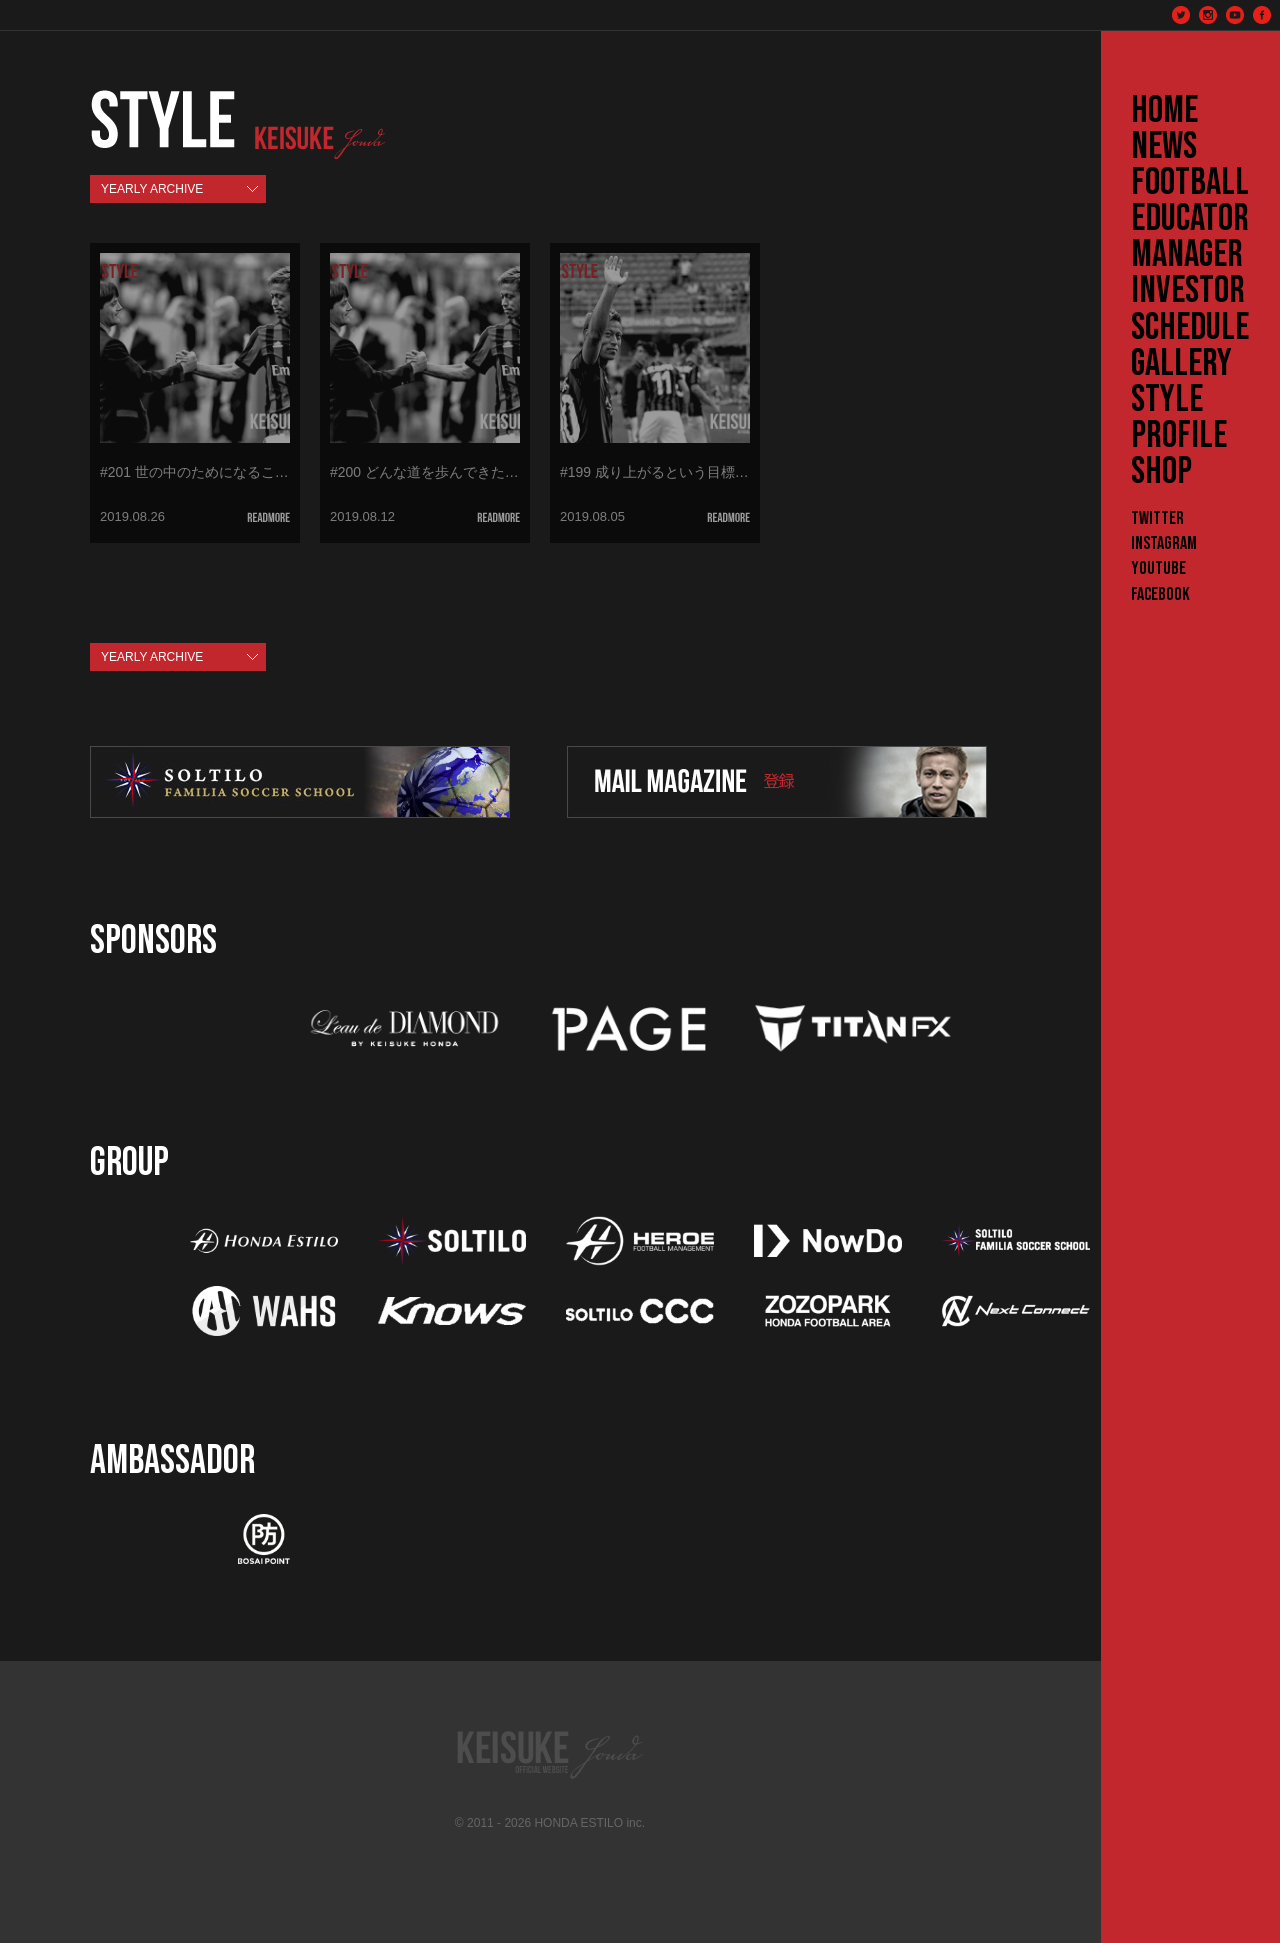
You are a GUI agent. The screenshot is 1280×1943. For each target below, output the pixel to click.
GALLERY (1181, 364)
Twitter (1157, 518)
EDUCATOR (1190, 219)
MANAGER (1187, 255)
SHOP (1161, 472)
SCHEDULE (1190, 328)
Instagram (1164, 543)
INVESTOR (1188, 291)
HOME (1164, 111)
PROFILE (1179, 436)
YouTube (1158, 568)
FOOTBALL (1190, 183)
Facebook (1160, 594)
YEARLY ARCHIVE (152, 189)
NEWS (1164, 147)
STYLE (1167, 400)
